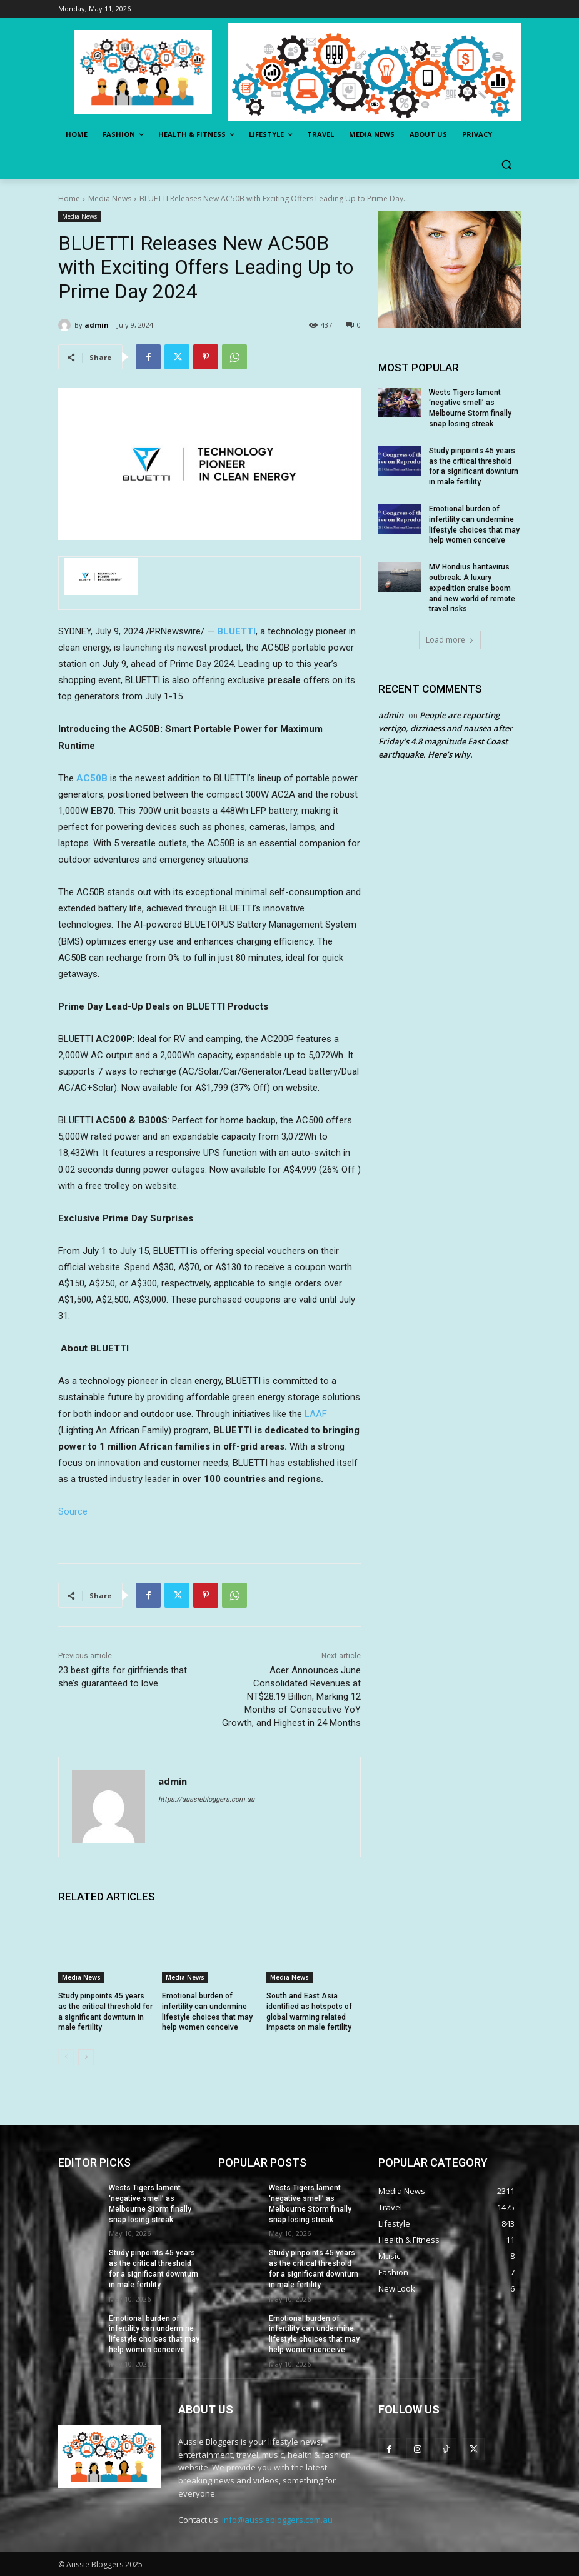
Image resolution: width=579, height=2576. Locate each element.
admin (96, 324)
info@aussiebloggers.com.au (277, 2519)
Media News (109, 198)
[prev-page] (66, 2057)
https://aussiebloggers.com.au (206, 1799)
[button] (506, 164)
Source (73, 1511)
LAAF (316, 1414)
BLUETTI (236, 631)
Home (69, 198)
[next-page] (86, 2057)
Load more (450, 639)
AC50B (92, 778)
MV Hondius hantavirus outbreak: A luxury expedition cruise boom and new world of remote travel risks (472, 588)
